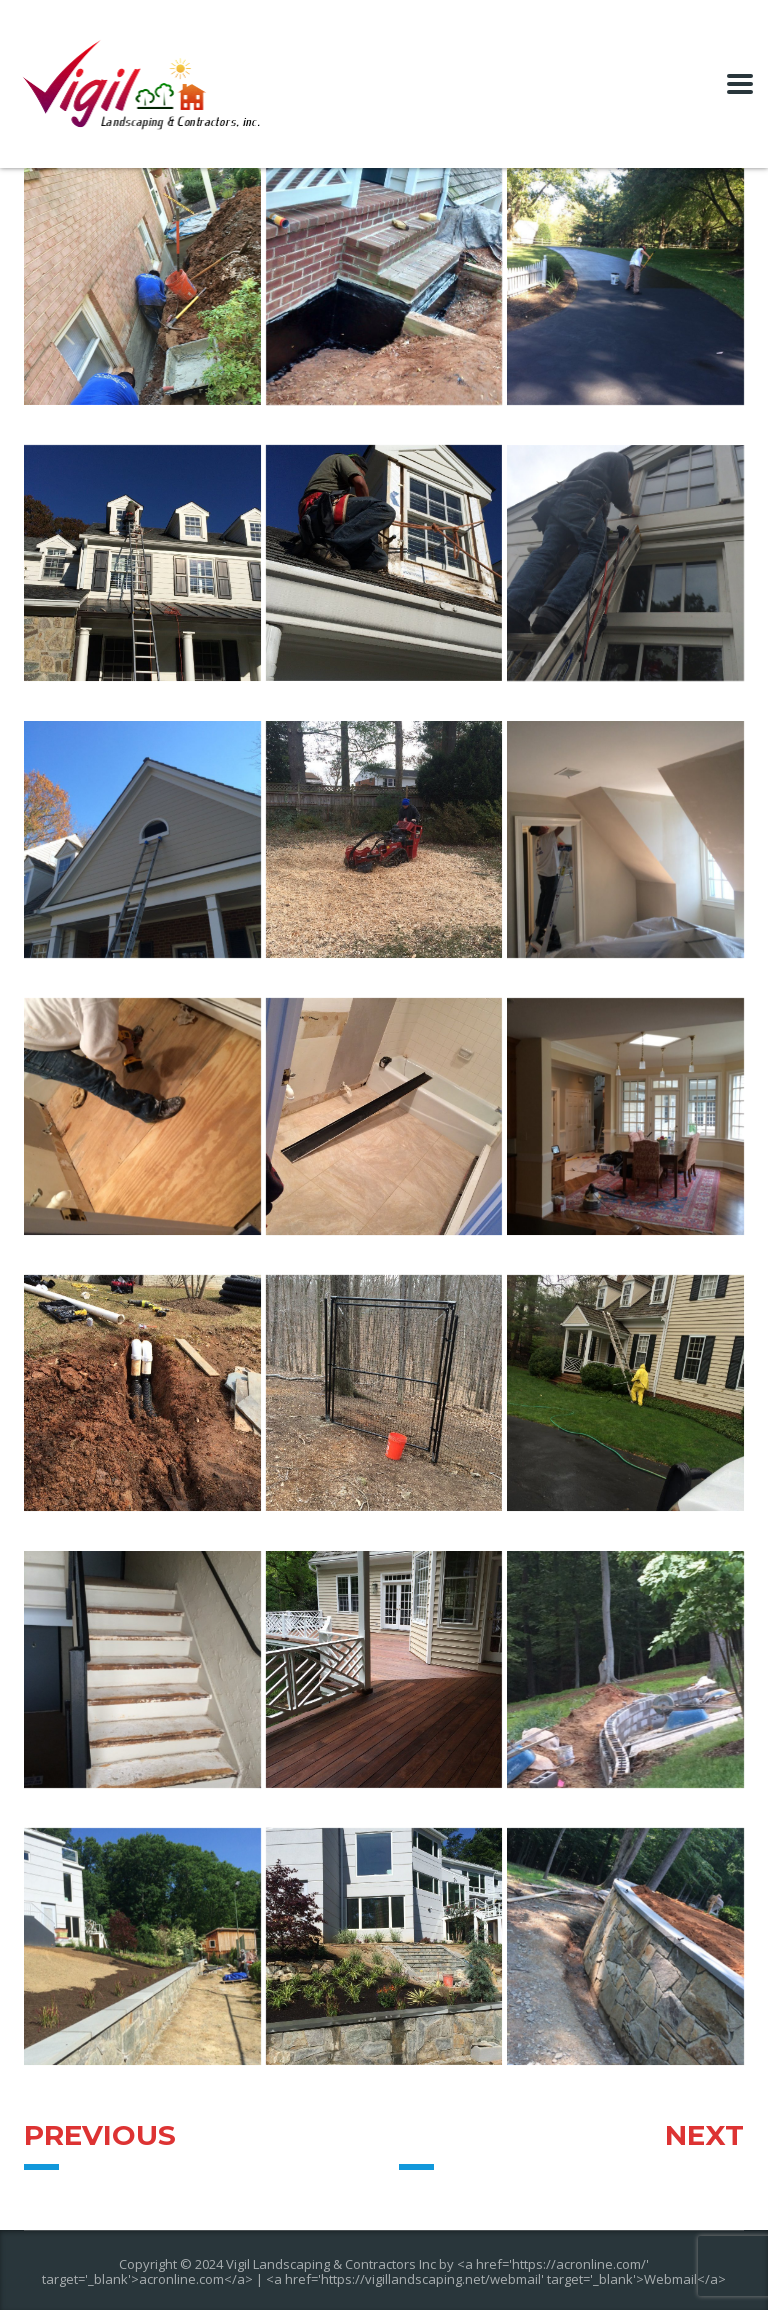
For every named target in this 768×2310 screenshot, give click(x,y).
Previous (100, 2135)
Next (704, 2135)
